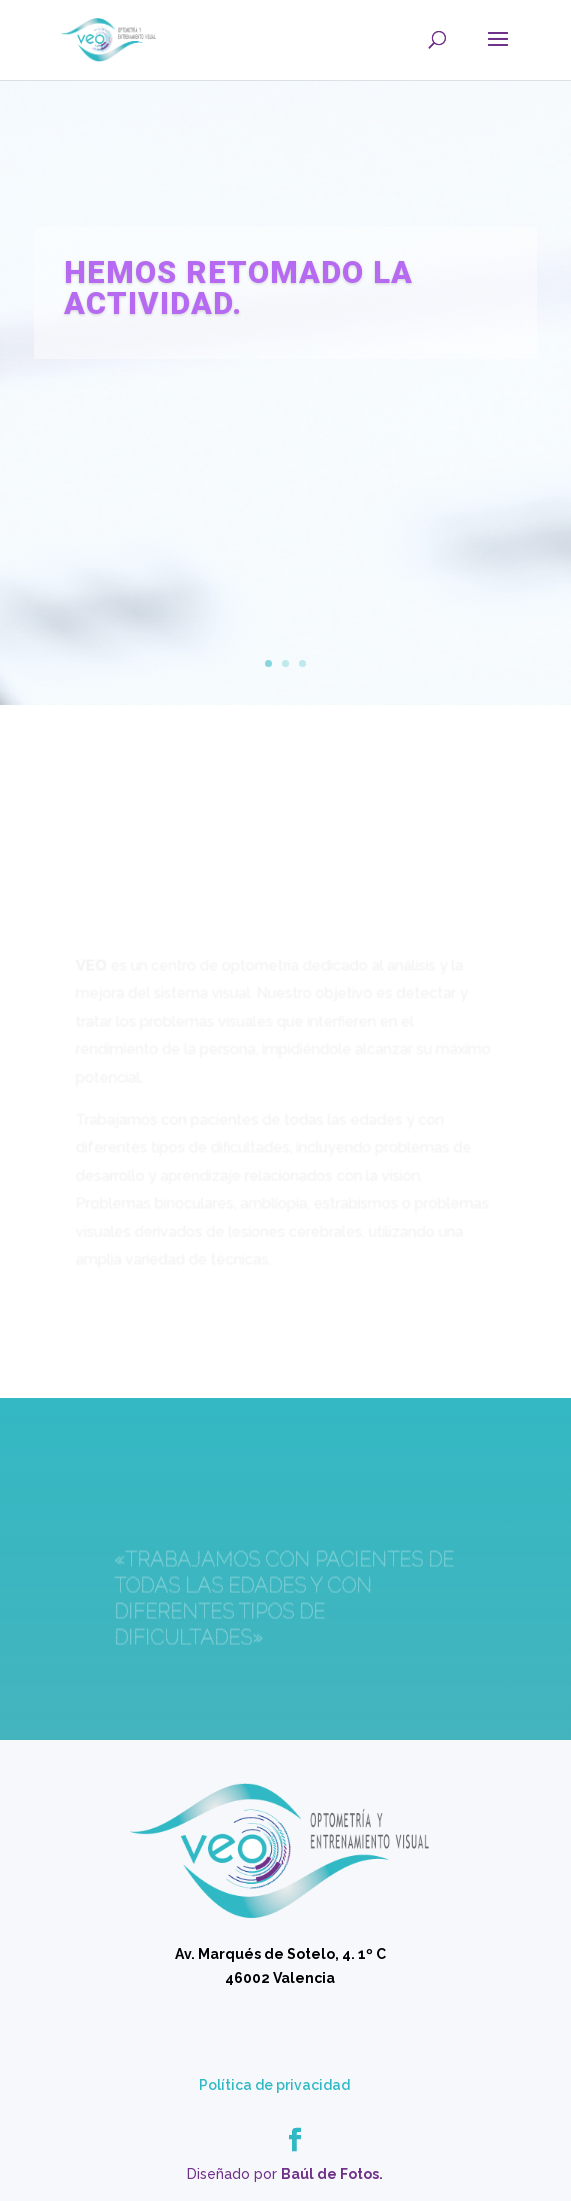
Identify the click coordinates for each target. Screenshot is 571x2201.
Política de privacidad (274, 2085)
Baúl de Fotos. (332, 2174)
